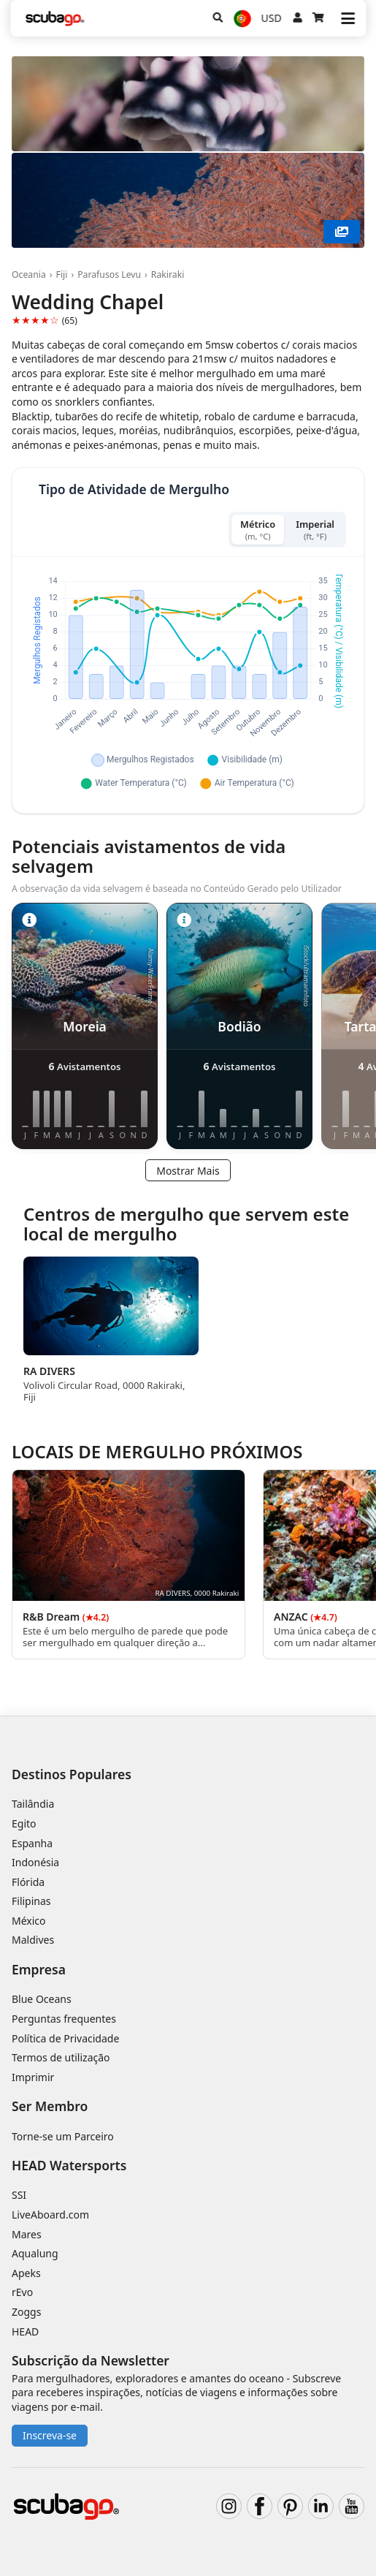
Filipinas (31, 1901)
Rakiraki (168, 274)
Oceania (29, 274)
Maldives (33, 1940)
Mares (27, 2234)
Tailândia (33, 1804)
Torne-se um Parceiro (63, 2136)
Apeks (26, 2273)
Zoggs (26, 2312)
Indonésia (35, 1862)
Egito (24, 1823)
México (29, 1921)
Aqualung (35, 2253)
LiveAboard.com (50, 2214)
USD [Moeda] (271, 18)
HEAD (25, 2331)
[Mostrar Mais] (341, 231)
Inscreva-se (50, 2435)
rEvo (22, 2292)
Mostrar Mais (188, 1171)
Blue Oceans (42, 1999)
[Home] (55, 18)
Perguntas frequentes (64, 2019)
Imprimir (33, 2077)
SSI (19, 2195)
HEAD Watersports (69, 2165)
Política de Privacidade (65, 2038)
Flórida (28, 1882)
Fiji (62, 274)
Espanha (32, 1843)
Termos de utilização (61, 2057)
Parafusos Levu (109, 274)
